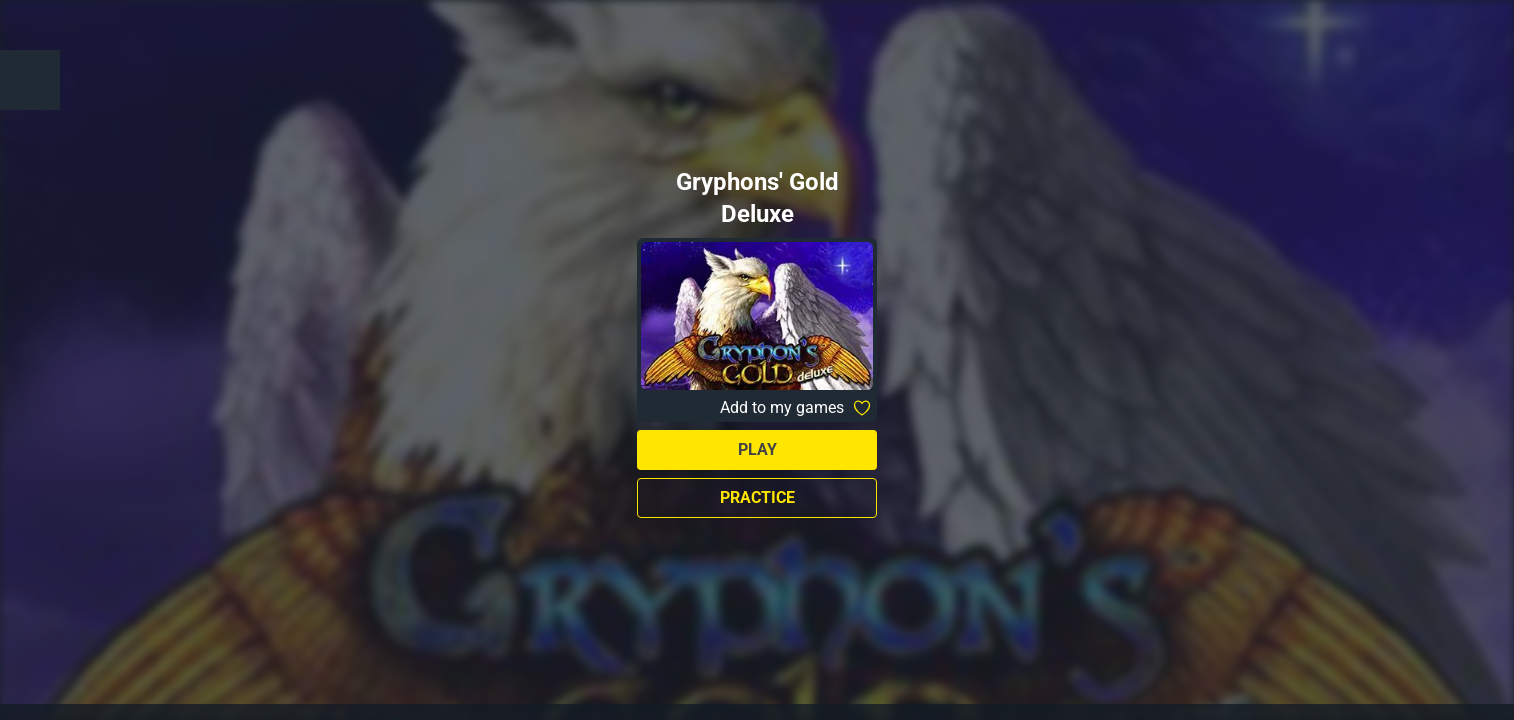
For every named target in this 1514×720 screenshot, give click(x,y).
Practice (757, 497)
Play (757, 449)
